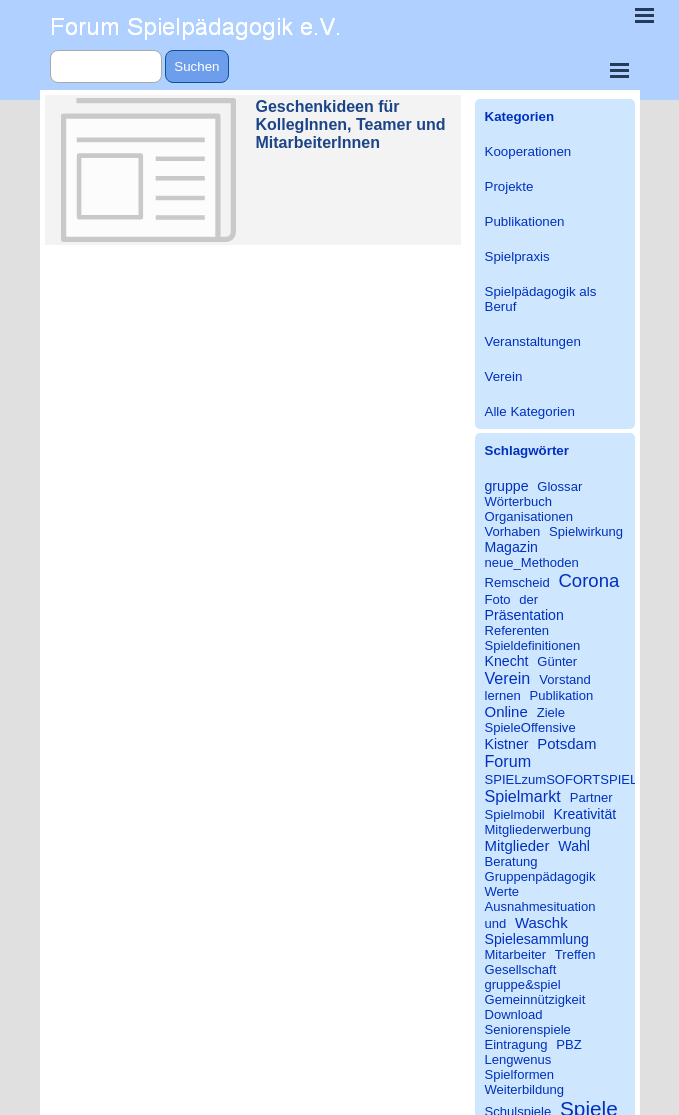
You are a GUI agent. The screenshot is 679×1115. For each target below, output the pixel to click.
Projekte (509, 186)
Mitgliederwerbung (538, 829)
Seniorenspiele (528, 1029)
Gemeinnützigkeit (535, 999)
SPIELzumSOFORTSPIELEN (570, 779)
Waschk (541, 922)
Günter (557, 661)
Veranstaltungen (533, 341)
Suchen (196, 66)
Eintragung (516, 1044)
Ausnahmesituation (540, 906)
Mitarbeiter (516, 954)
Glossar (559, 486)
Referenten (517, 630)
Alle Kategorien (530, 411)
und (496, 923)
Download (514, 1014)
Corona (588, 580)
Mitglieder (517, 845)
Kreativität (584, 814)
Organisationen (529, 516)
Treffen (575, 954)
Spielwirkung (586, 531)
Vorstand (565, 679)
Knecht (507, 661)
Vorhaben (513, 531)
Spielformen (520, 1074)
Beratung (511, 861)
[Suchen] (106, 66)
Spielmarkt (523, 796)
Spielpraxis (517, 256)
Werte (502, 891)
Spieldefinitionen (533, 645)
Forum (508, 761)
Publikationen (525, 221)
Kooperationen (528, 151)
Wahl (574, 846)
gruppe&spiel (523, 984)
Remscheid (517, 582)
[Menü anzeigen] (620, 70)
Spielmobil (515, 814)
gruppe (507, 486)
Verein (504, 376)
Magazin (511, 547)
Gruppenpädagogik (540, 876)
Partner (591, 797)
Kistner (507, 744)
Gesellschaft (521, 969)
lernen (503, 695)
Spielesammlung (537, 939)
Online (506, 711)
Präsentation (524, 615)
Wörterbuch (518, 501)
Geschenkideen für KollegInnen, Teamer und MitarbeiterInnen (351, 124)
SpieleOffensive (530, 727)
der (528, 599)
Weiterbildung (525, 1089)
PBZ (568, 1044)
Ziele (551, 712)
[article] (253, 170)
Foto (498, 599)
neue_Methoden (532, 562)
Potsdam (566, 743)
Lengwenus (518, 1059)
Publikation (561, 695)
